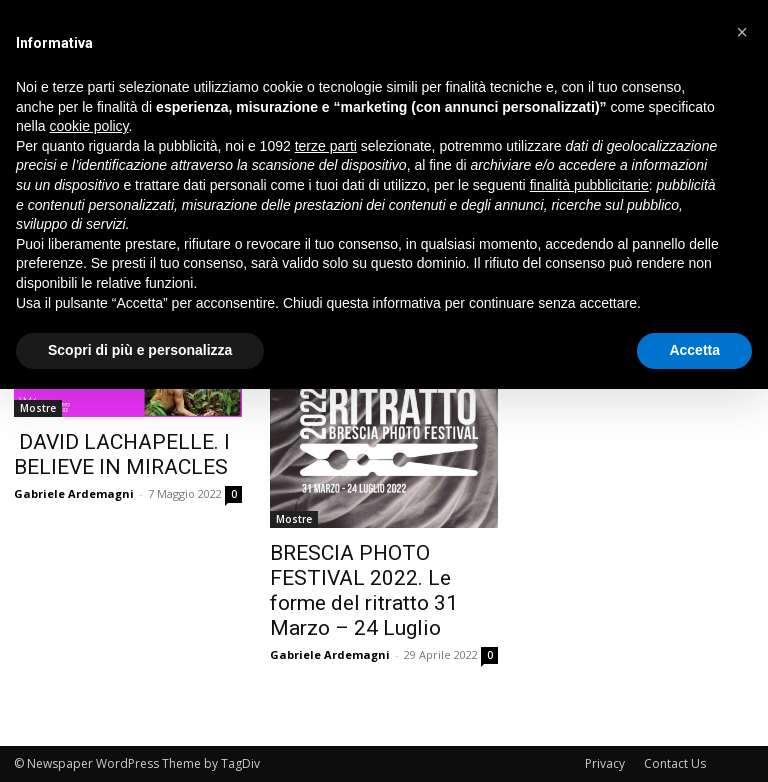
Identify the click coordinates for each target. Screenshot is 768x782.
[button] (742, 32)
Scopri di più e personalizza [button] (140, 350)
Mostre (38, 408)
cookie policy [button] (88, 126)
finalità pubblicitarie (589, 185)
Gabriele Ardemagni (74, 493)
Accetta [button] (694, 350)
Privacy (605, 763)
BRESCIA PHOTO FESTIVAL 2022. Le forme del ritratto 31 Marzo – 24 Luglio (364, 590)
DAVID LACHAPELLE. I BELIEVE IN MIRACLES (122, 454)
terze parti (326, 146)
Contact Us (675, 763)
